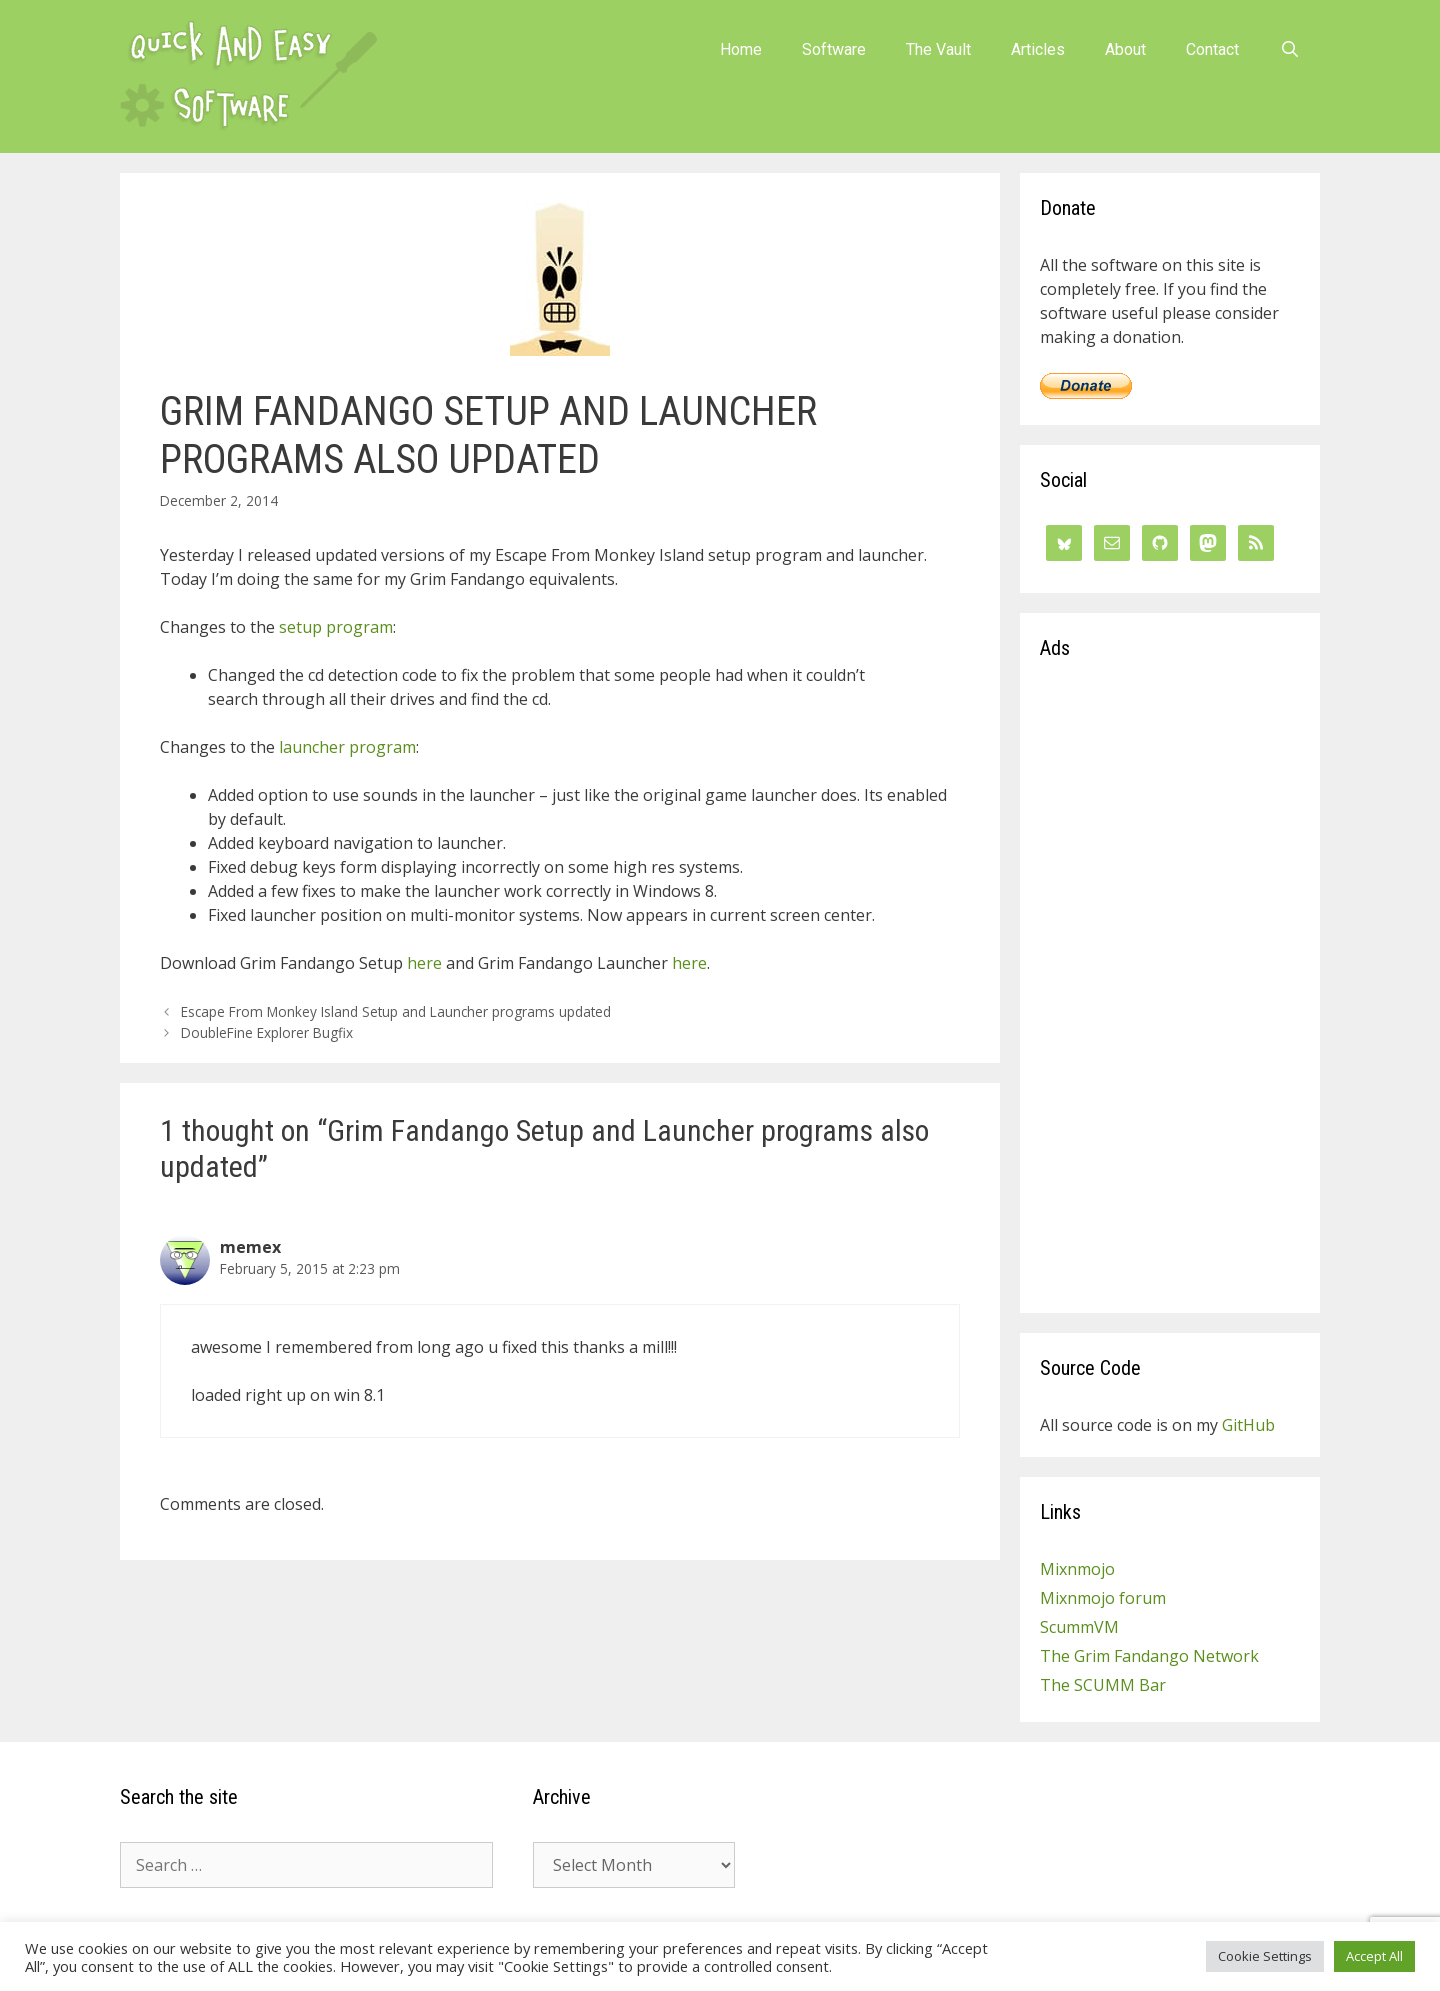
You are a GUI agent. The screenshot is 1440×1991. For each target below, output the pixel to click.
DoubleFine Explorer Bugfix (267, 1032)
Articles (1038, 49)
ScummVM (1079, 1627)
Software (834, 49)
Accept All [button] (1374, 1956)
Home (741, 49)
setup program (336, 627)
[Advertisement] (1170, 993)
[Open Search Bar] (1289, 50)
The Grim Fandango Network (1149, 1656)
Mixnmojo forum (1103, 1598)
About (1125, 49)
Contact (1212, 49)
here (424, 963)
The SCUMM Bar (1103, 1685)
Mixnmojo (1077, 1569)
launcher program (347, 747)
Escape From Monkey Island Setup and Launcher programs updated (396, 1011)
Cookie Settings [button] (1265, 1956)
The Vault (938, 49)
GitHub (1248, 1425)
